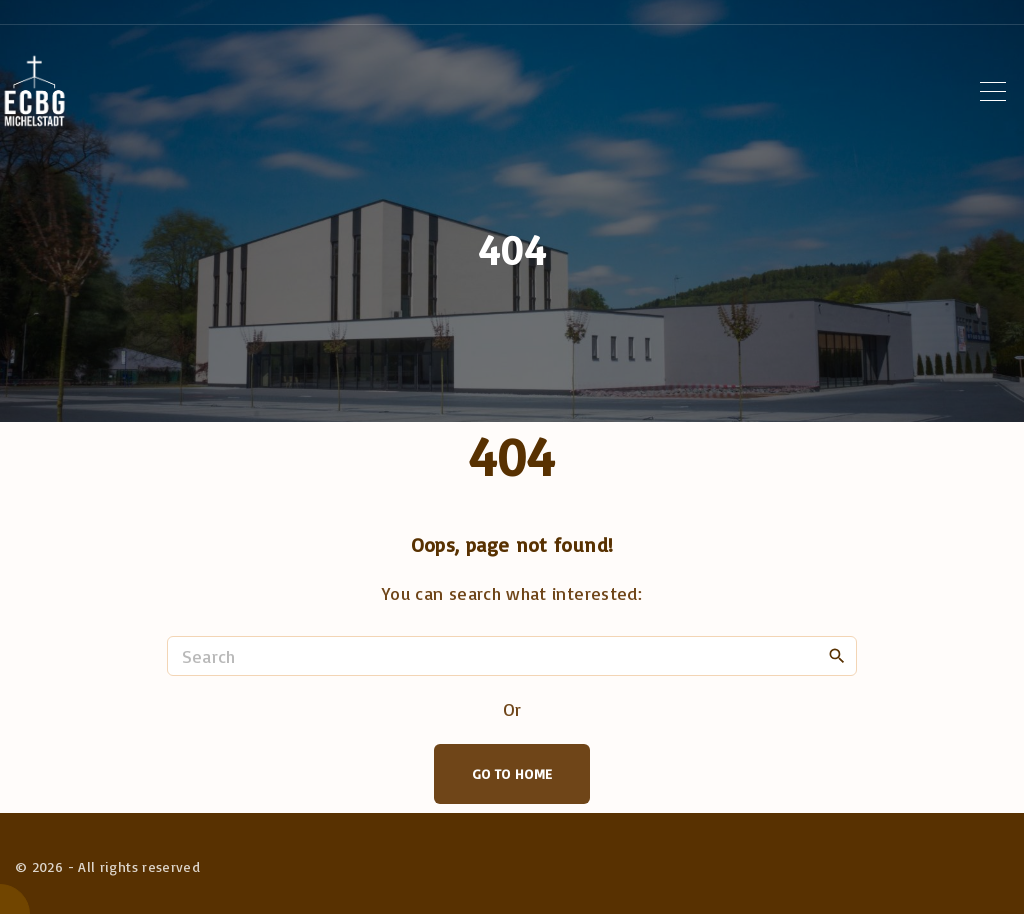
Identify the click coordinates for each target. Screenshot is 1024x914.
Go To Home (512, 773)
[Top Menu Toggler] (993, 92)
